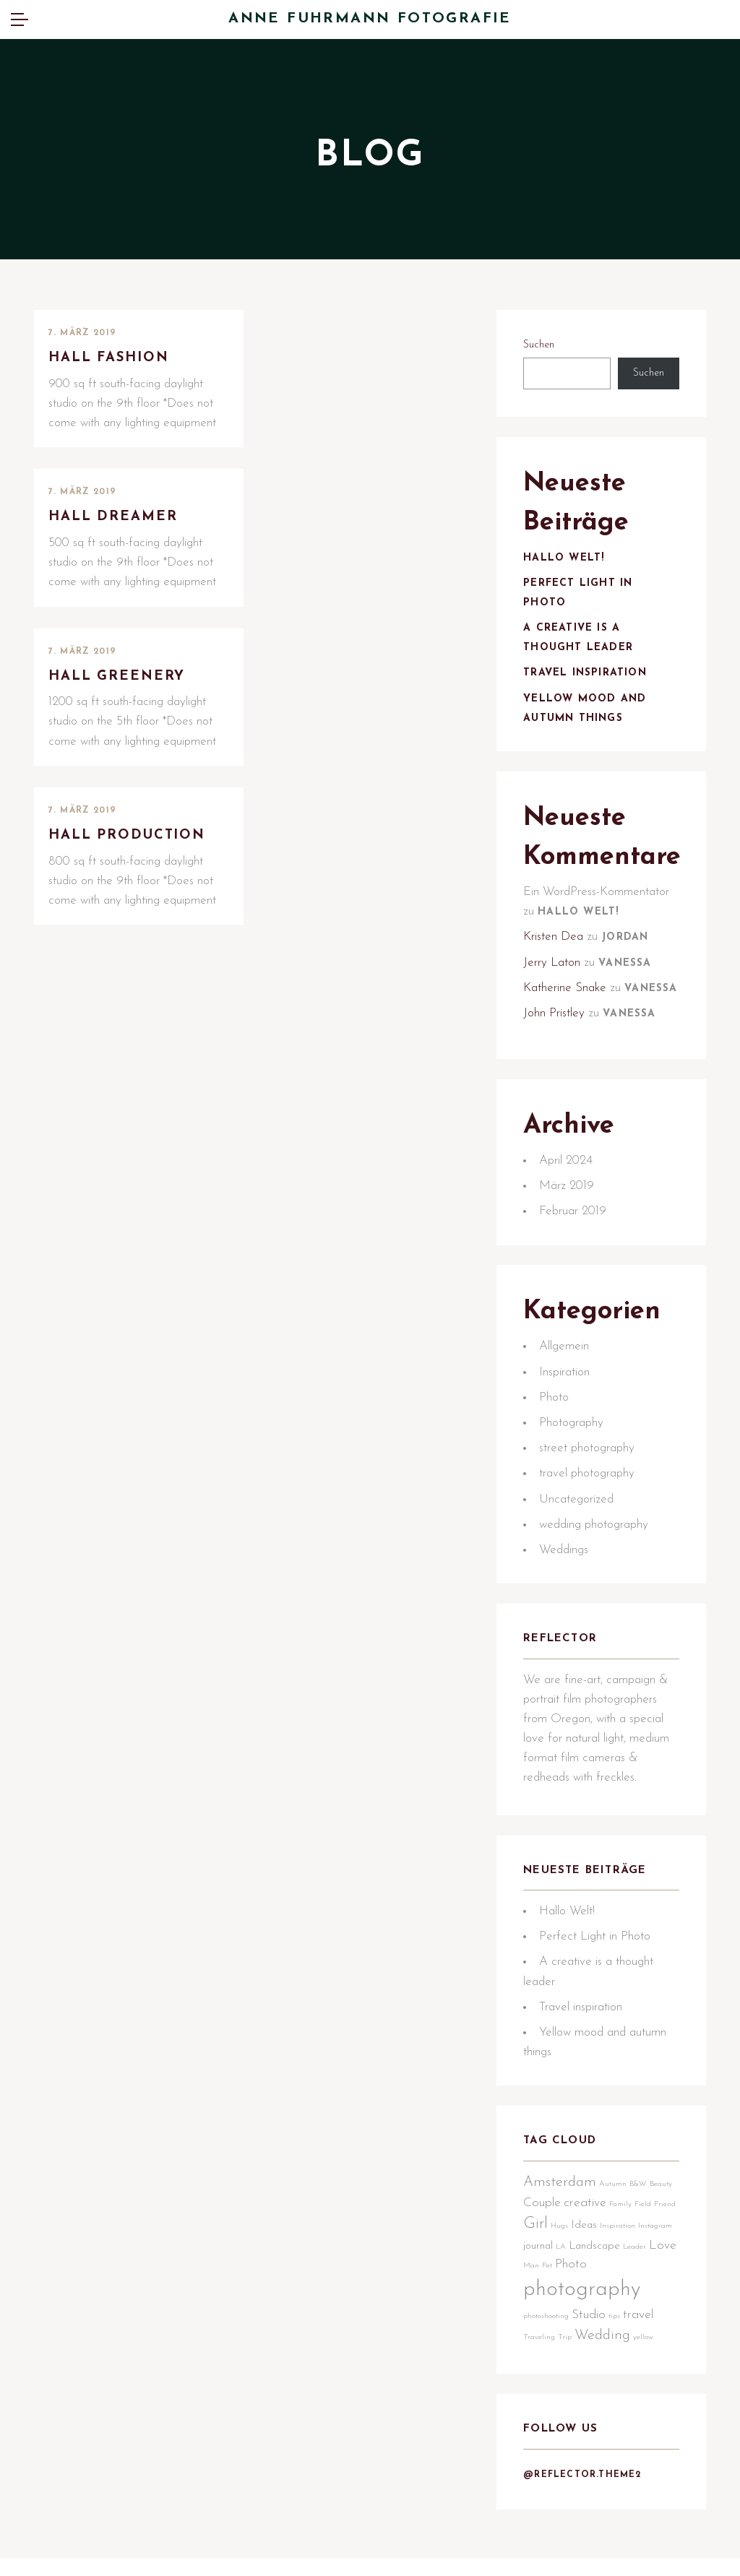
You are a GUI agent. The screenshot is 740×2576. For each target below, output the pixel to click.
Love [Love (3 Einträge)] (565, 2313)
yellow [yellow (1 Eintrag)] (645, 2386)
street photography (589, 1487)
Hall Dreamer (114, 517)
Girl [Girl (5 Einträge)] (562, 2275)
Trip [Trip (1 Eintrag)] (567, 2386)
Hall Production (129, 837)
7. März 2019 (82, 333)
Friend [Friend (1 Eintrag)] (536, 2278)
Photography (573, 1462)
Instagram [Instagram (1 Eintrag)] (542, 2296)
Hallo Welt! (565, 563)
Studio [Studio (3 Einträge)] (591, 2364)
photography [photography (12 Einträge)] (583, 2338)
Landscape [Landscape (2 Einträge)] (633, 2295)
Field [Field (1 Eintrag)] (645, 2256)
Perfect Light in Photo (597, 1984)
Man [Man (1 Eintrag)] (590, 2315)
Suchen (540, 346)
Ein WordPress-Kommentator (598, 902)
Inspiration (566, 1410)
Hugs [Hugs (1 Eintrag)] (586, 2278)
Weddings (565, 1589)
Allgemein (566, 1385)
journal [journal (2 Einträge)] (577, 2295)
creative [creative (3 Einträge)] (587, 2254)
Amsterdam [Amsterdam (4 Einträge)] (561, 2234)
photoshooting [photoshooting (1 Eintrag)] (548, 2365)
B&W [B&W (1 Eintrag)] (640, 2236)
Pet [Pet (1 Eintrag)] (606, 2315)
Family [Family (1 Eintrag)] (622, 2256)
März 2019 (568, 1220)
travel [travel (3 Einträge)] (640, 2364)
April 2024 (568, 1194)
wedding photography (595, 1563)
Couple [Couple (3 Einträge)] (544, 2254)
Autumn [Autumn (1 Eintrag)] (615, 2236)
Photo (556, 1436)
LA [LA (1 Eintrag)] (600, 2296)
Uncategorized (578, 1537)
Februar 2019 (574, 1246)
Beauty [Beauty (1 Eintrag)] (663, 2236)
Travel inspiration (587, 679)
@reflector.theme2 (584, 2528)
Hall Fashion (110, 358)
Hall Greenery (118, 677)
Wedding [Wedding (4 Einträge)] (604, 2384)
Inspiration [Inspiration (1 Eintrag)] (644, 2278)
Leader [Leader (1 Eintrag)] (536, 2315)
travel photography (589, 1512)
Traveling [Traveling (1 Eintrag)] (541, 2386)
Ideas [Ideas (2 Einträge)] (611, 2277)
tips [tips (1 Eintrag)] (616, 2365)
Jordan (626, 948)
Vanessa (627, 973)
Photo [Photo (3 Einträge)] (629, 2313)
